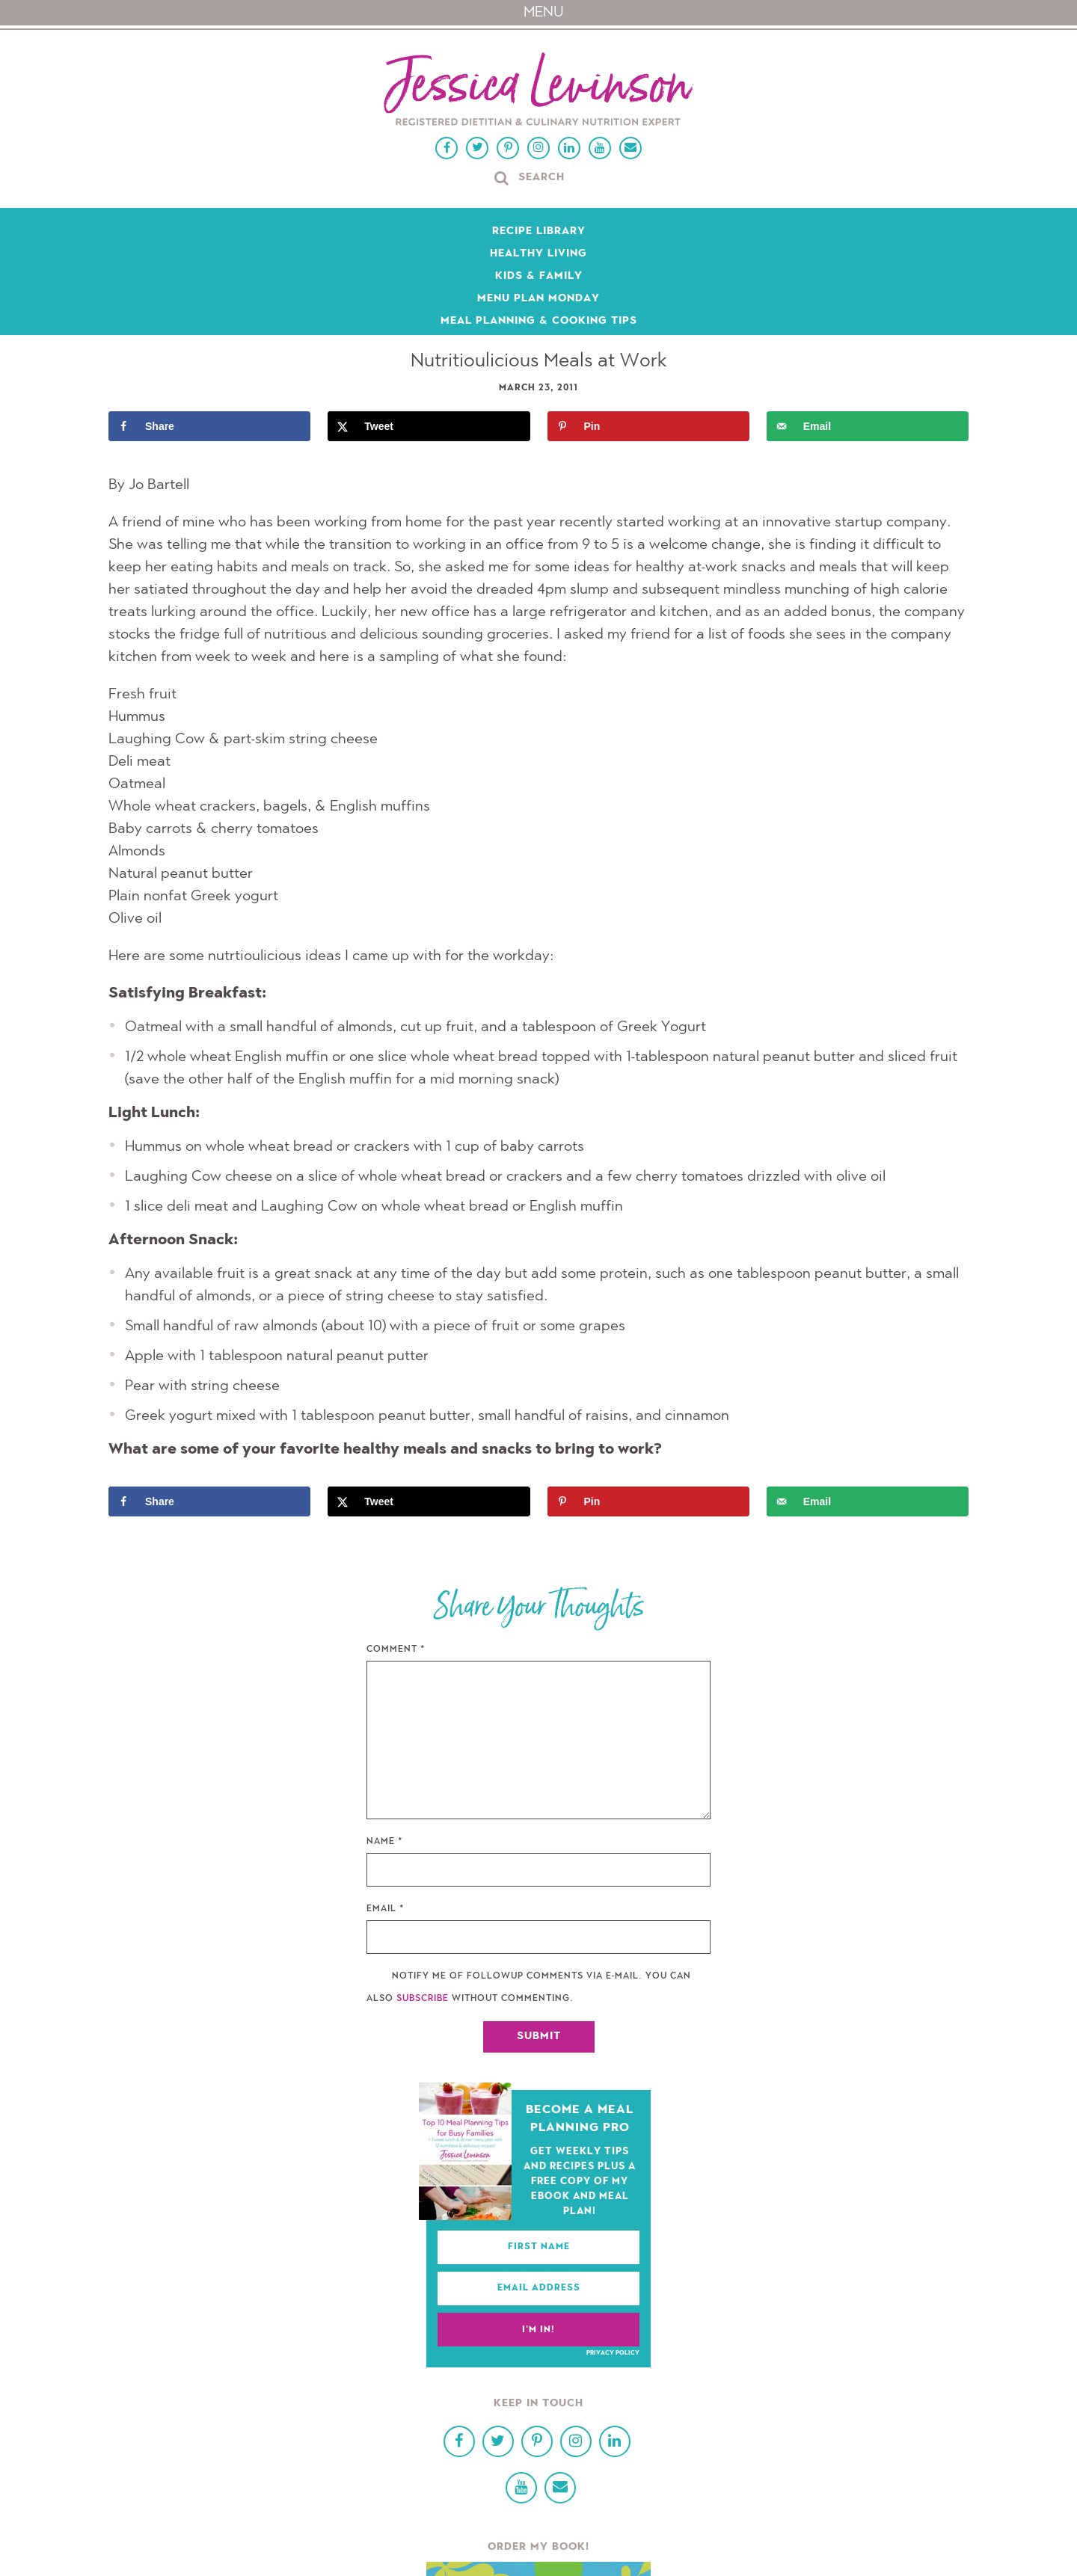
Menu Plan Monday (538, 299)
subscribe (422, 1998)
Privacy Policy (612, 2353)
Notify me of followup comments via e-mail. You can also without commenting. (528, 1987)
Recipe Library (539, 232)
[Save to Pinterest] (648, 426)
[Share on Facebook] (209, 426)
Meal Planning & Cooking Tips (539, 321)
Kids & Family (539, 276)
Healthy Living (538, 254)
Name (384, 1841)
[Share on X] (429, 426)
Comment (396, 1649)
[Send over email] (868, 426)
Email (385, 1909)
